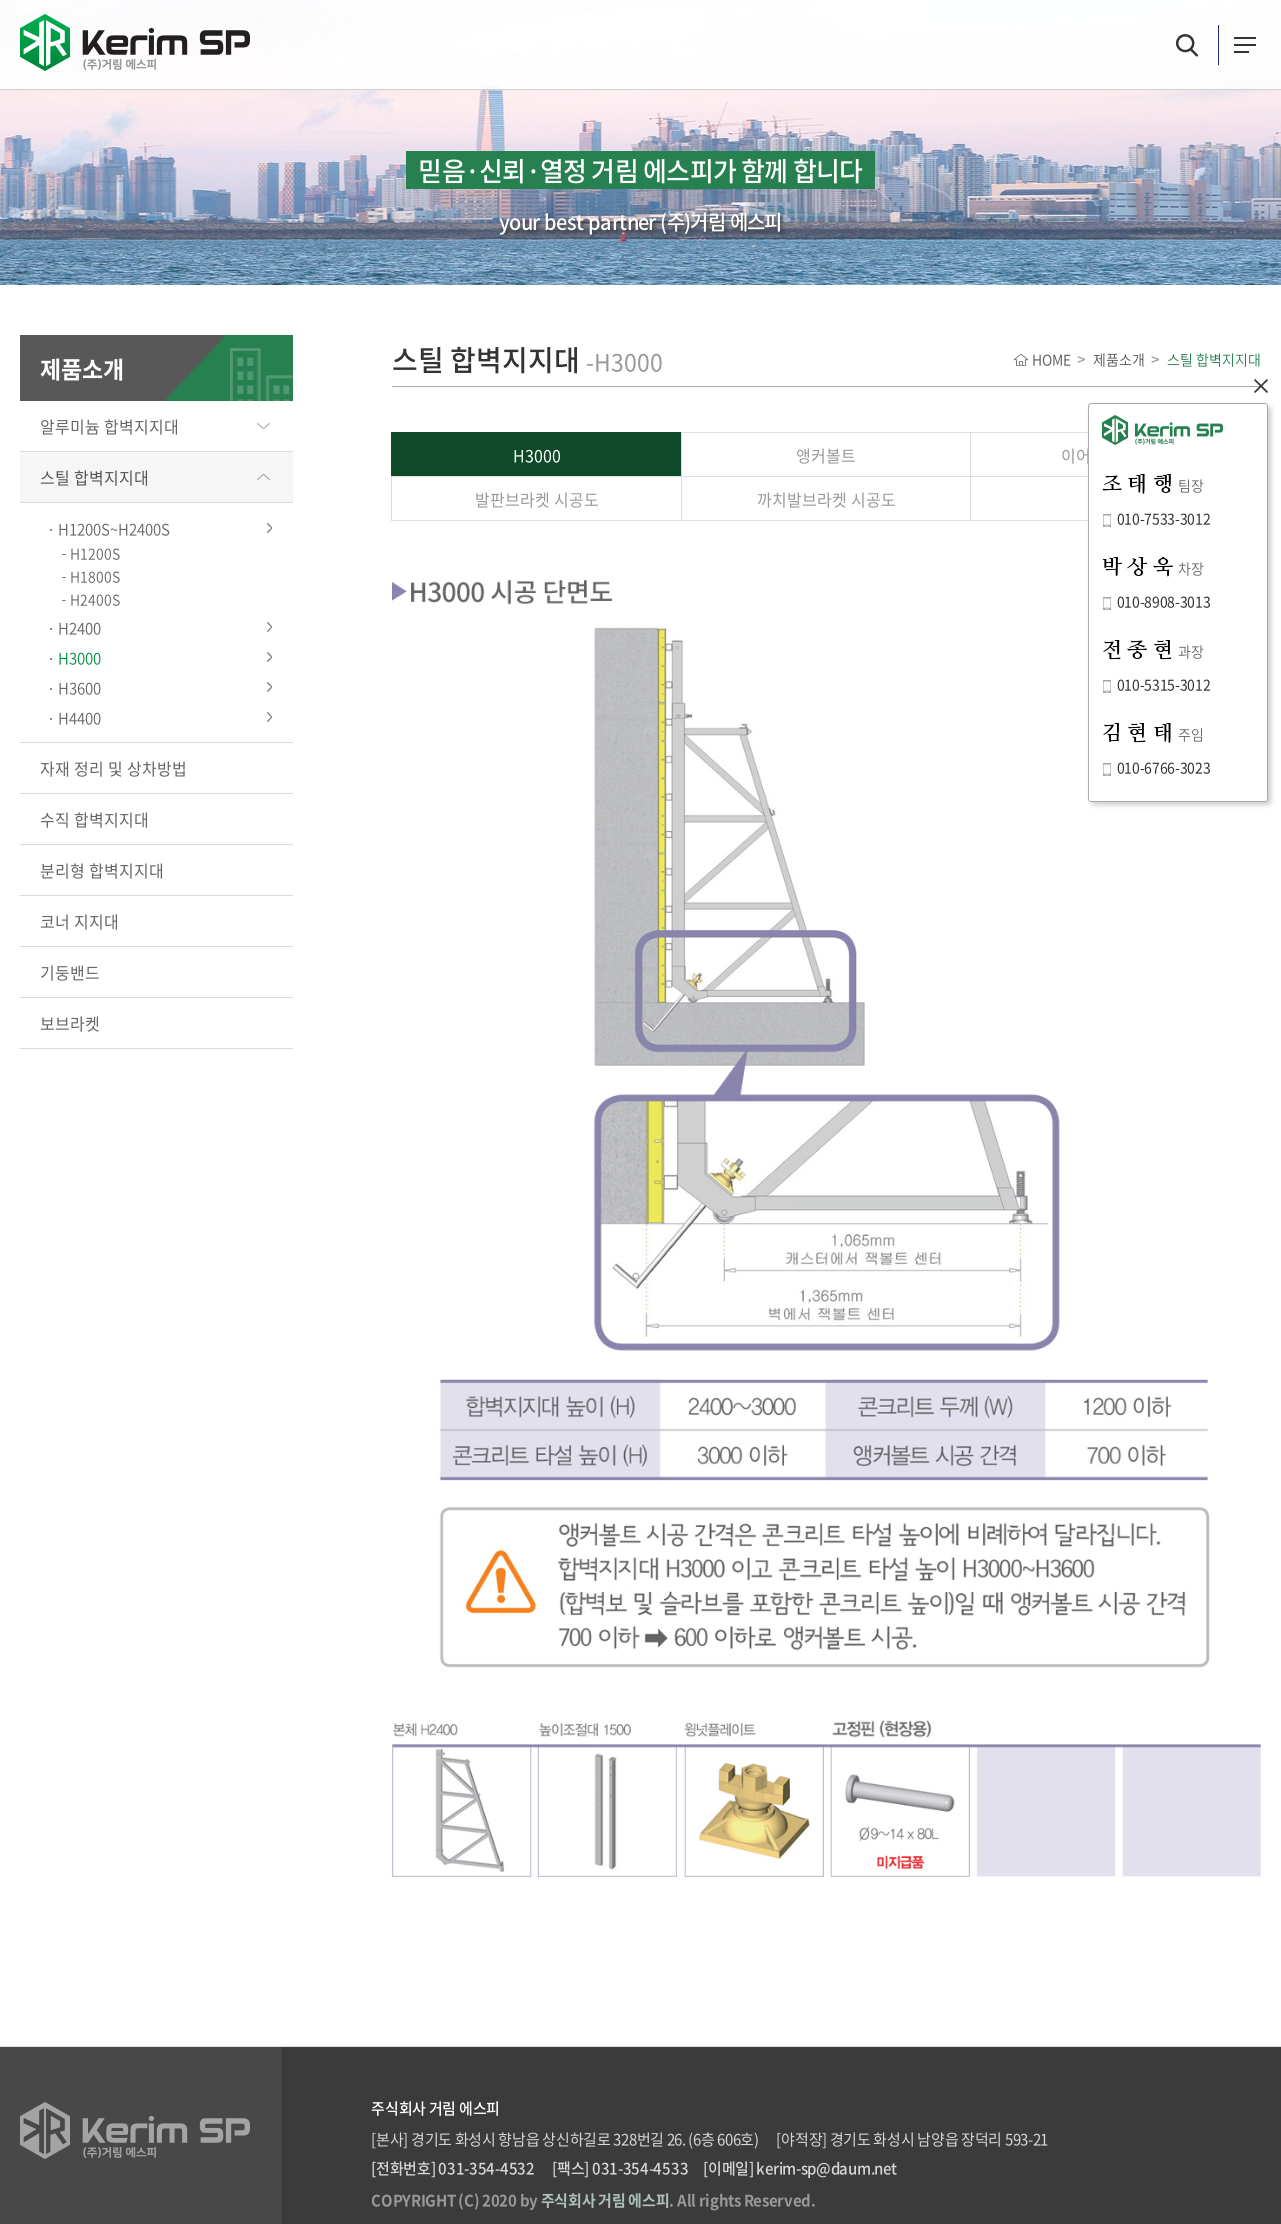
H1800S (95, 576)
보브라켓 (70, 1023)
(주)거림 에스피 (135, 42)
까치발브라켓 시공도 (826, 499)
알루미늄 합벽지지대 (109, 426)
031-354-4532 (486, 2168)
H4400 (79, 718)
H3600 (79, 688)
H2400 (79, 628)
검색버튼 (1187, 45)
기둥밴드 (70, 972)
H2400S (95, 599)
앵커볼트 (826, 455)
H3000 (79, 658)
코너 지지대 (79, 921)
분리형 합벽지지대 (102, 870)
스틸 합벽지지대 (94, 477)
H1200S (95, 553)
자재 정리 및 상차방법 (113, 768)
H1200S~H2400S (114, 529)
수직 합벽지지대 (94, 819)
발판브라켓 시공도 (537, 499)
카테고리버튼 (1245, 45)
